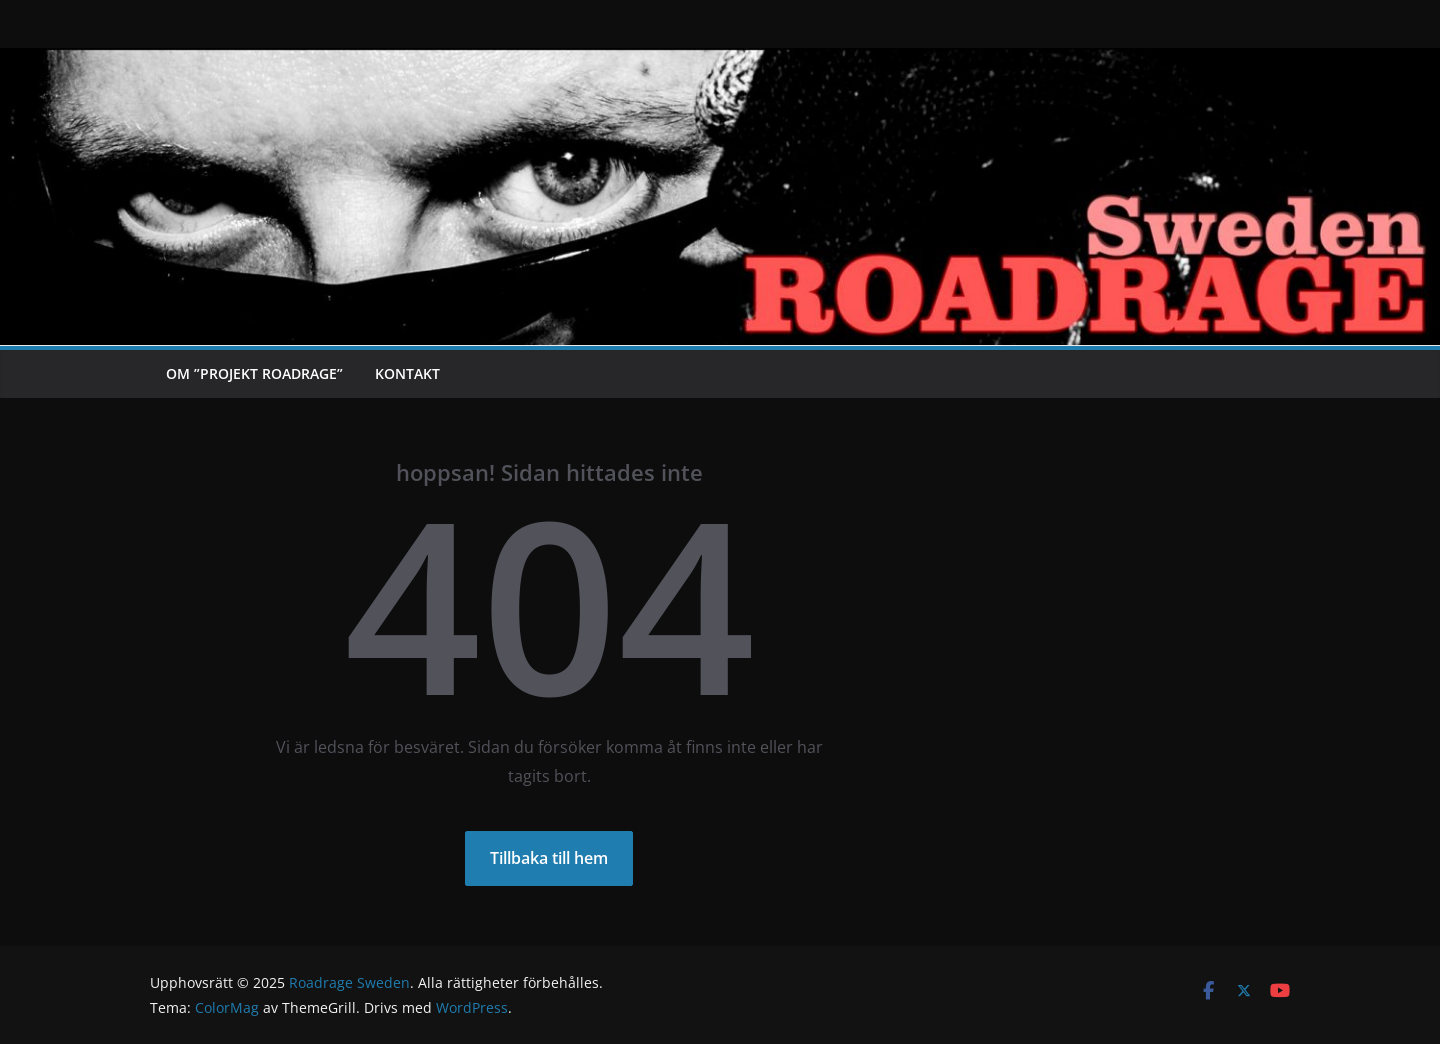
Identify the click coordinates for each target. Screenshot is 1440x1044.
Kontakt (407, 373)
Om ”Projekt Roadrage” (254, 373)
